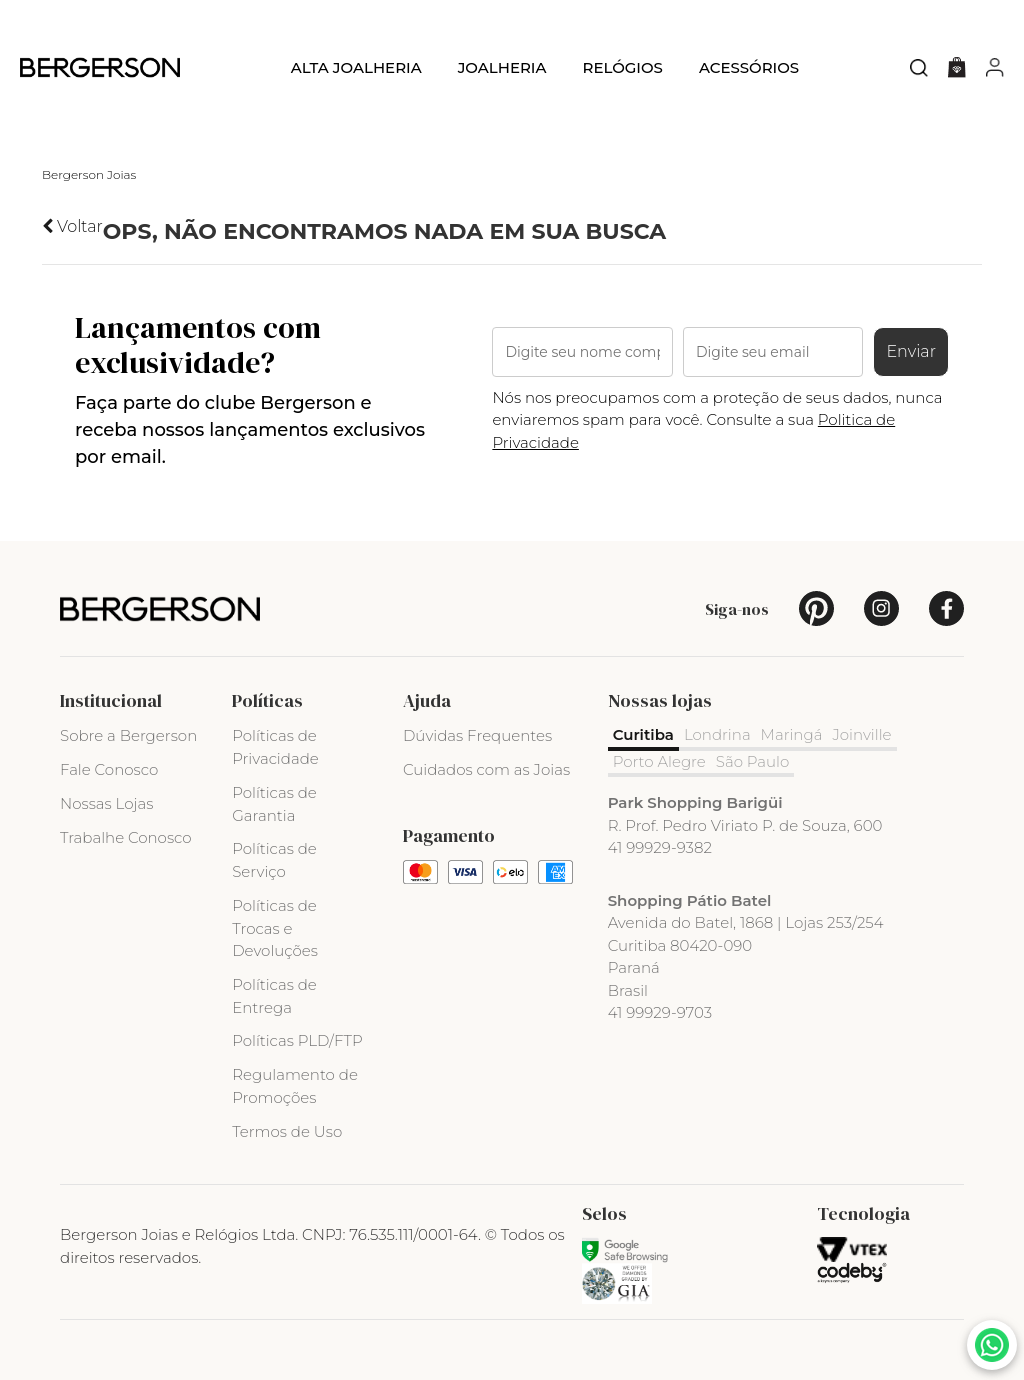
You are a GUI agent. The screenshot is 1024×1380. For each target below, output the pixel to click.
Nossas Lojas (106, 803)
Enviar (911, 351)
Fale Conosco (109, 769)
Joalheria (502, 67)
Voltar (72, 226)
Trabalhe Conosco (126, 837)
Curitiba (643, 734)
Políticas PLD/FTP (297, 1040)
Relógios (622, 67)
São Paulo (753, 761)
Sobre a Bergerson (128, 735)
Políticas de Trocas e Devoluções (275, 928)
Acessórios (749, 67)
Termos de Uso (287, 1131)
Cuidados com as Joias (486, 769)
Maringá (792, 734)
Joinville (862, 734)
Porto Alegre (659, 761)
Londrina (717, 734)
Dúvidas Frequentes (477, 735)
